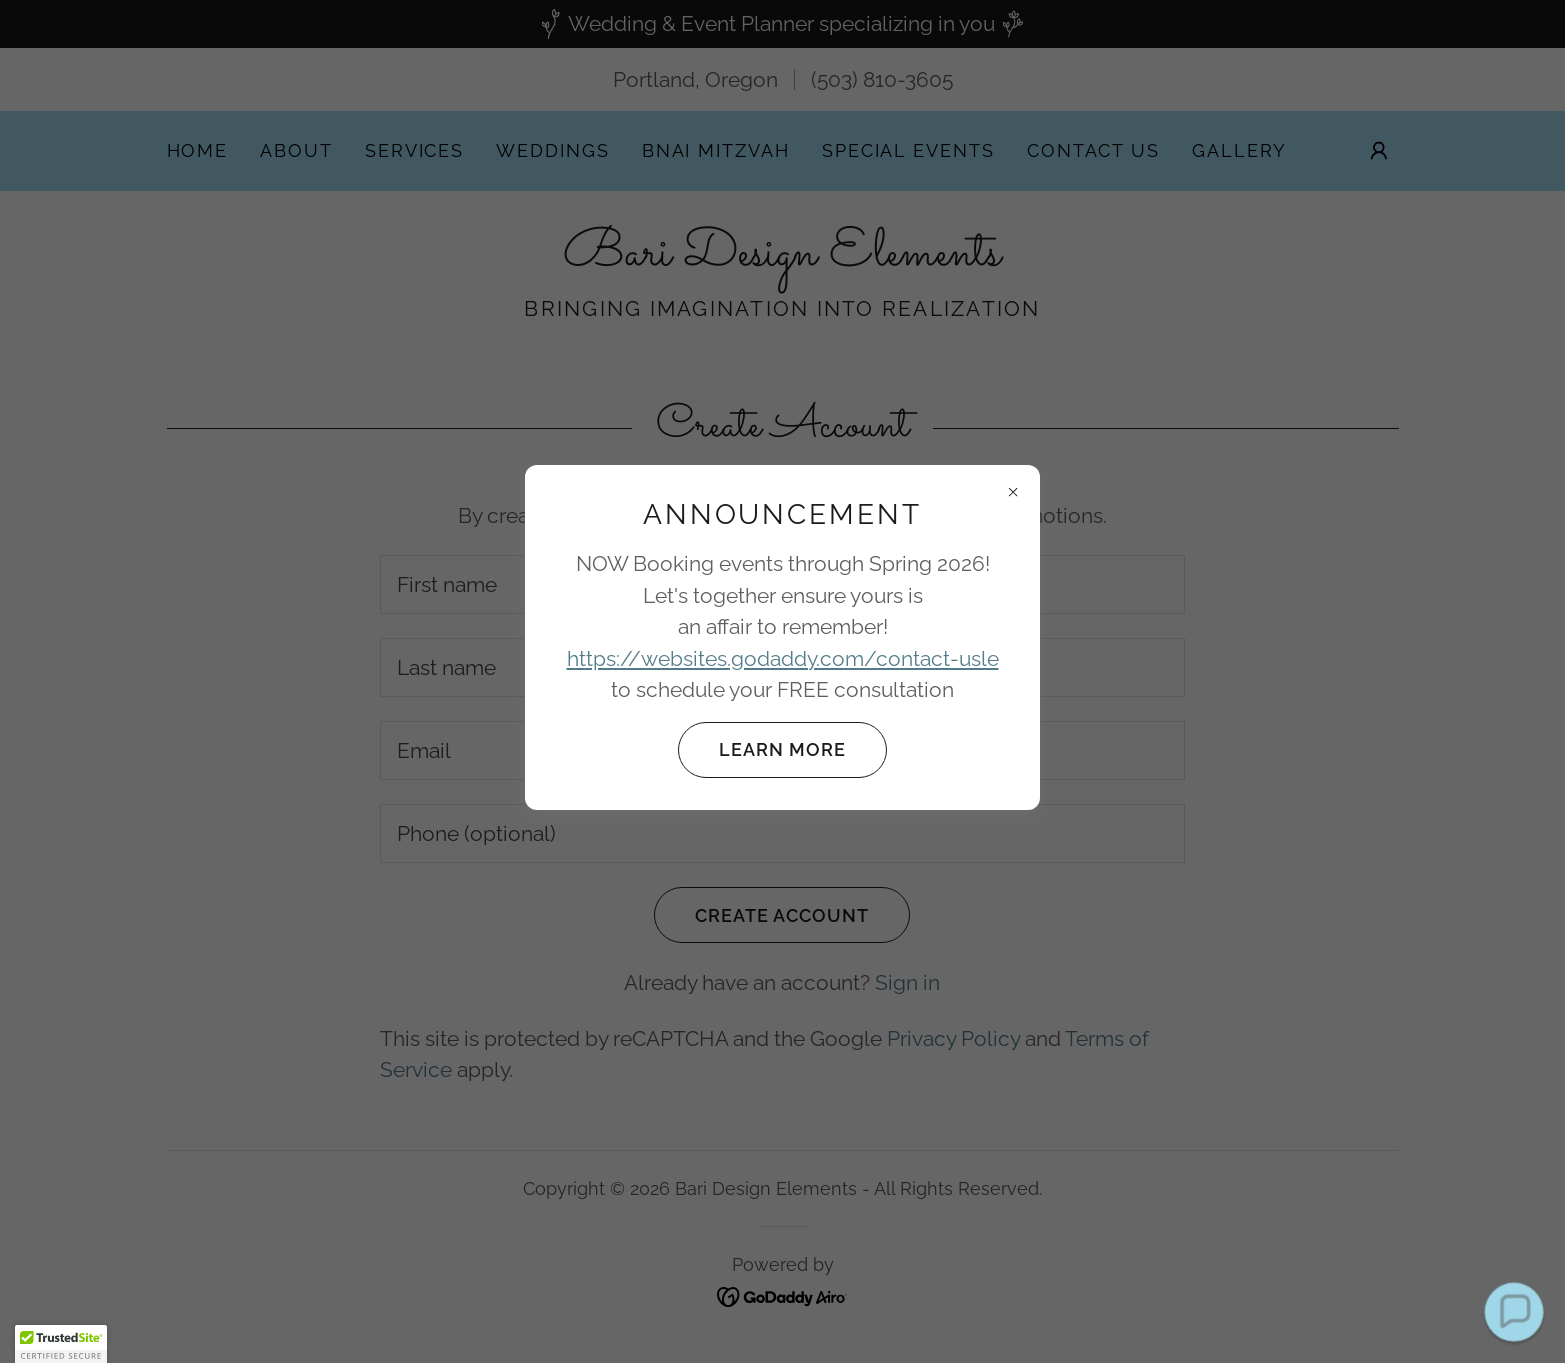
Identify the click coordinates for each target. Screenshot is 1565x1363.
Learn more (762, 750)
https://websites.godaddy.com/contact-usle (783, 658)
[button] (61, 1344)
